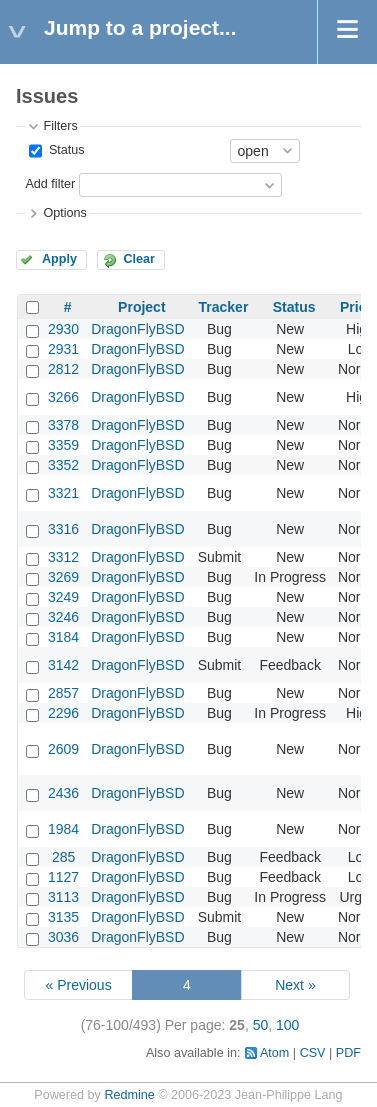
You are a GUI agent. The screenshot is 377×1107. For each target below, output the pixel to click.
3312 (63, 557)
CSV (313, 1053)
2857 (63, 693)
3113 (63, 897)
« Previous (78, 985)
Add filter (50, 184)
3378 (63, 425)
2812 (63, 369)
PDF (348, 1053)
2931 (63, 349)
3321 (63, 493)
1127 (63, 877)
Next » (295, 985)
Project (141, 307)
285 (63, 857)
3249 (63, 597)
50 (261, 1025)
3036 (63, 937)
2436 (63, 793)
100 (287, 1025)
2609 (63, 749)
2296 (63, 713)
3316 (63, 529)
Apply (59, 259)
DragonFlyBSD (137, 329)
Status (64, 150)
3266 (63, 397)
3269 (63, 577)
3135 (63, 917)
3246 (63, 617)
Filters (60, 126)
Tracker (224, 307)
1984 (63, 829)
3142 (63, 665)
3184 (63, 637)
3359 (63, 445)
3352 (63, 465)
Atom (274, 1053)
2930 (63, 329)
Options (64, 213)
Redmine (129, 1095)
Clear (139, 259)
